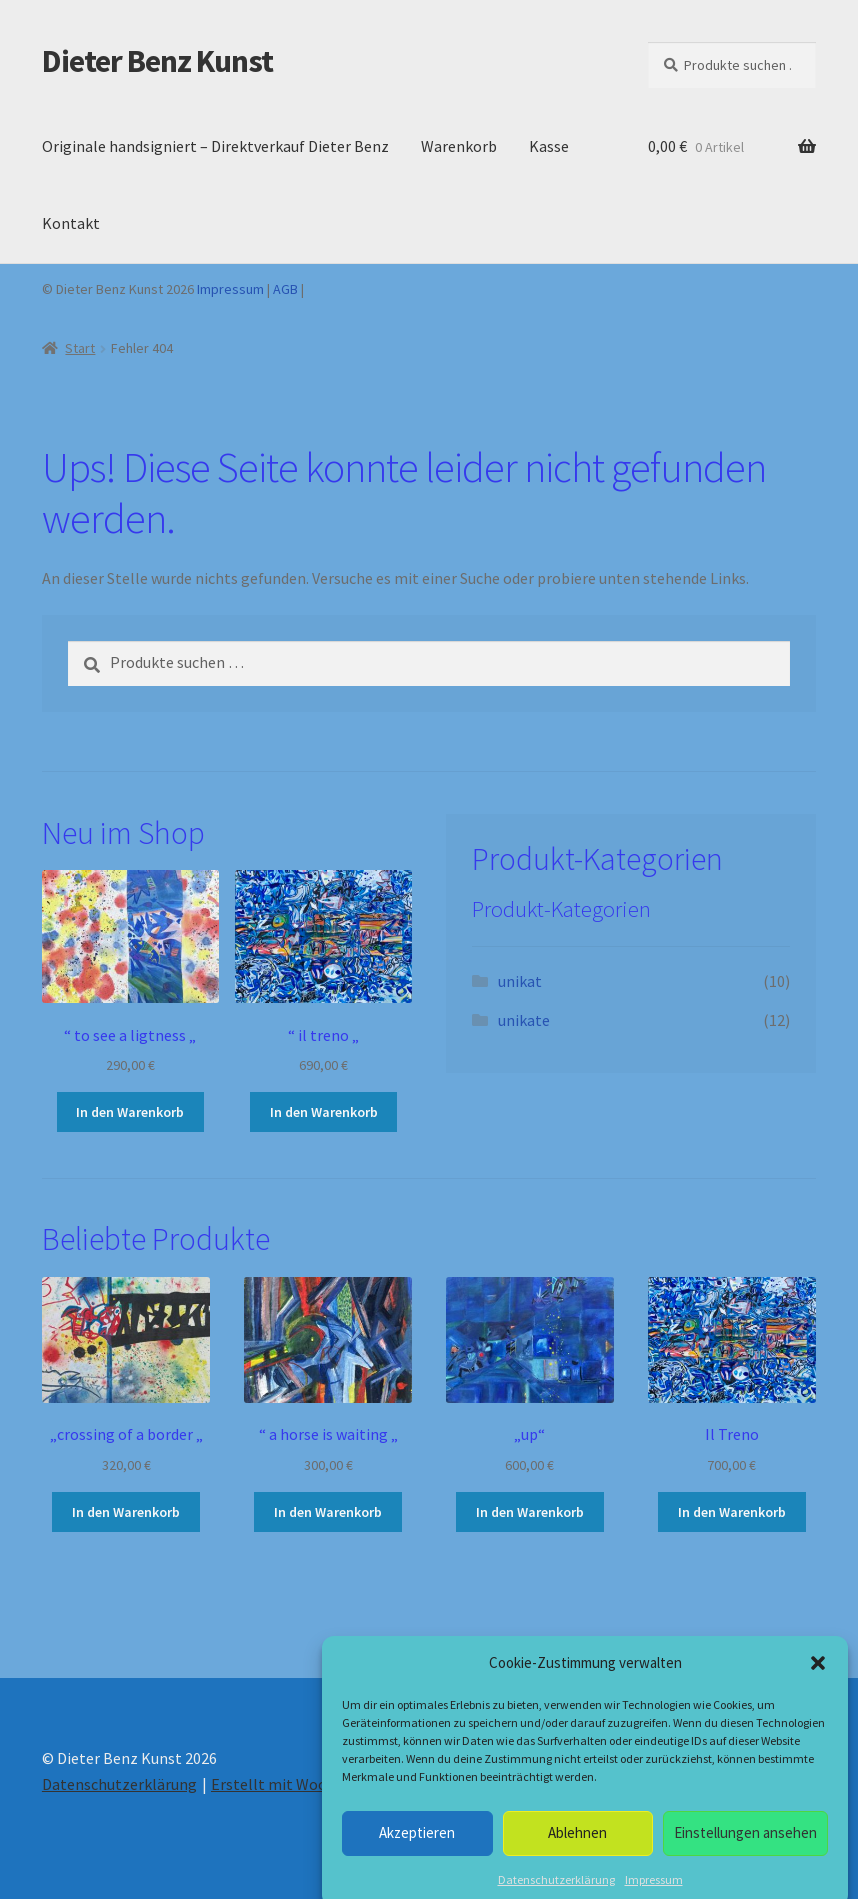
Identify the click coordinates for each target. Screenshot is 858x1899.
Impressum (230, 289)
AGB (285, 289)
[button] (818, 1712)
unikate (524, 1020)
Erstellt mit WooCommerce (306, 1784)
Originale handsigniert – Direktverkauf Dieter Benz (215, 146)
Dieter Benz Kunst (157, 61)
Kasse (549, 146)
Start (80, 348)
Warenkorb (459, 146)
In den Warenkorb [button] (130, 1112)
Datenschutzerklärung (119, 1784)
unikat (520, 981)
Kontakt (71, 223)
